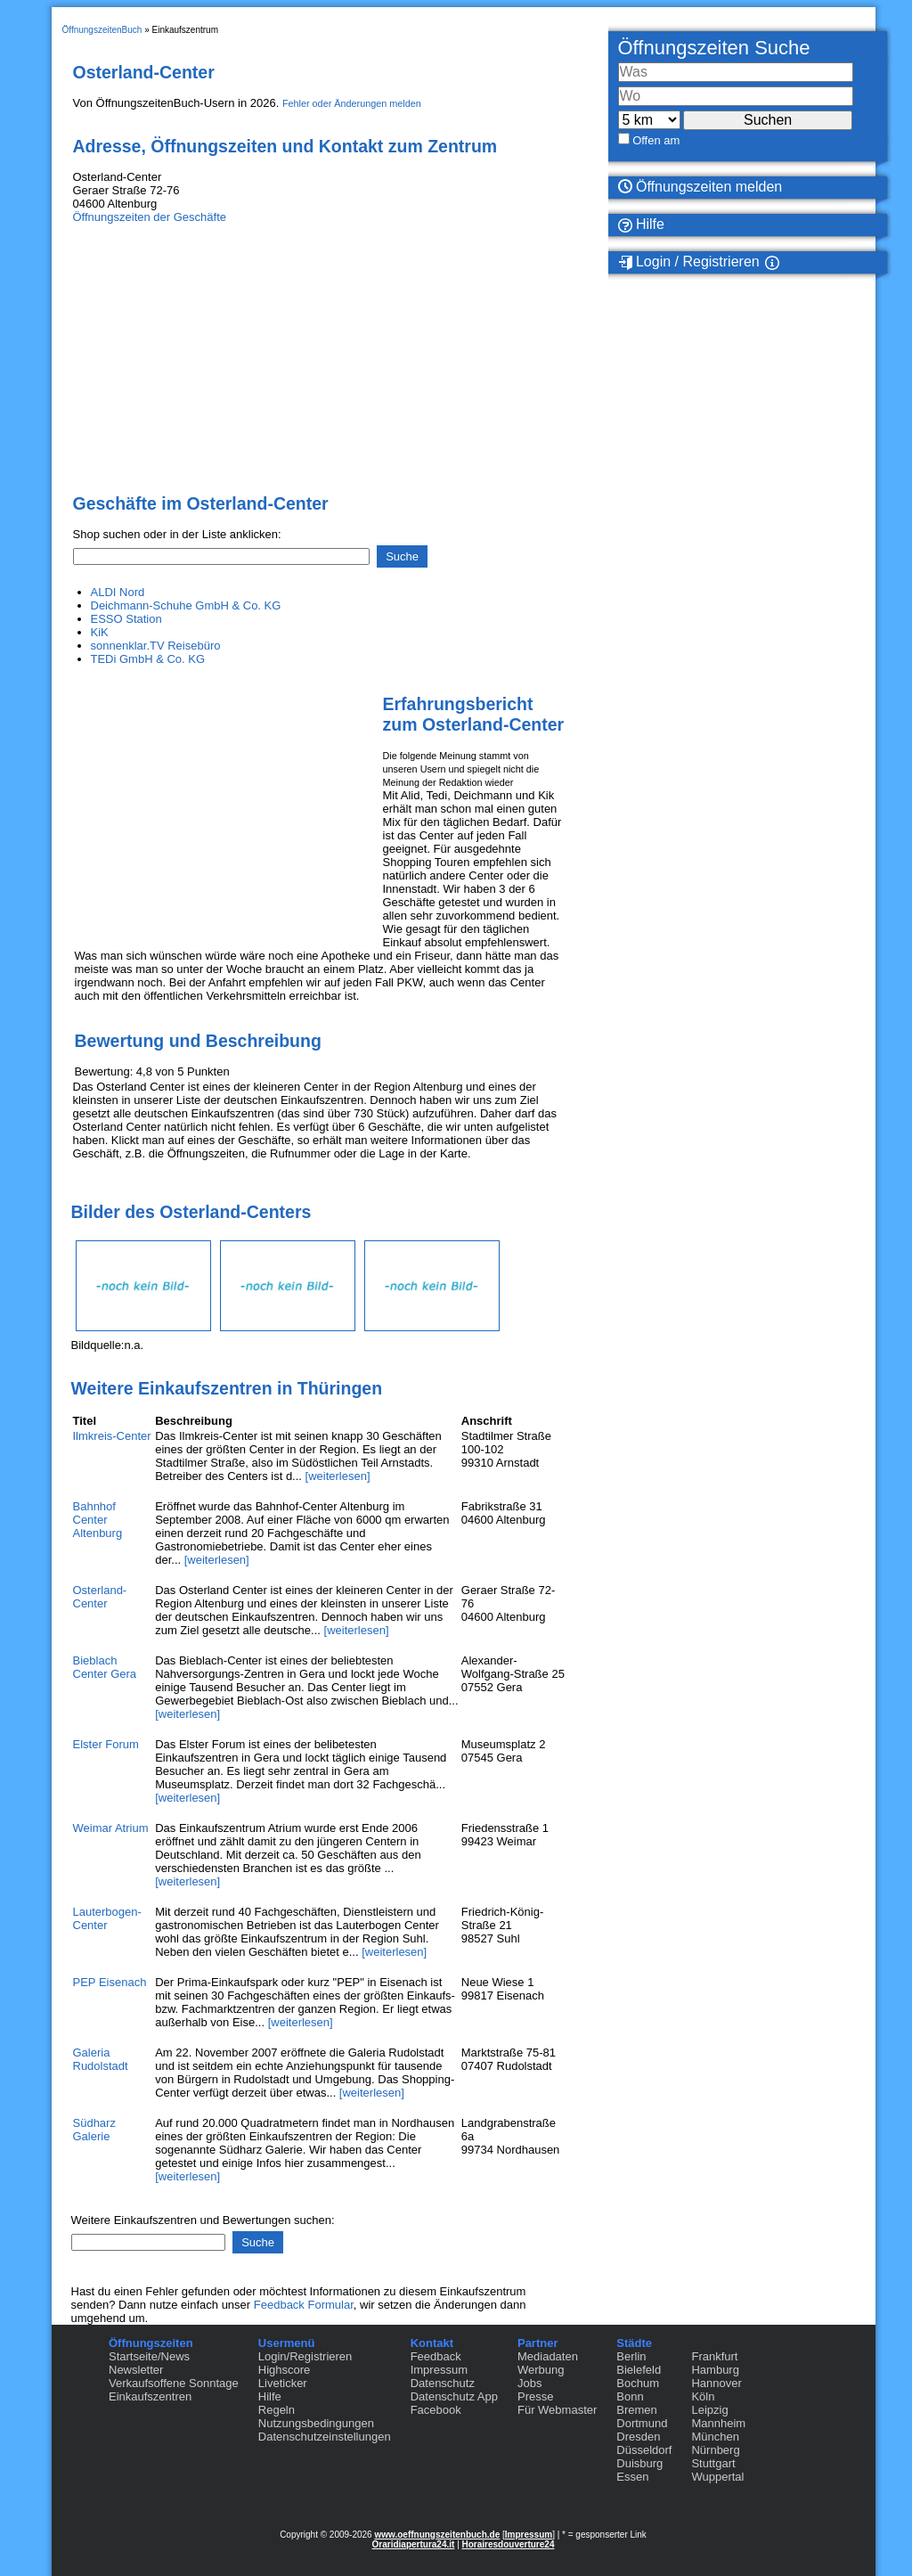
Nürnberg (715, 2450)
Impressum (439, 2369)
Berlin (631, 2356)
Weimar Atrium (111, 1828)
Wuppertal (717, 2476)
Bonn (629, 2396)
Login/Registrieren (305, 2356)
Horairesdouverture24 (508, 2544)
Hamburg (714, 2369)
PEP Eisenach (110, 1982)
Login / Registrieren (689, 262)
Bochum (637, 2383)
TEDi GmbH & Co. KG (148, 659)
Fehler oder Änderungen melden (351, 103)
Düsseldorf (644, 2450)
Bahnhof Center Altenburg (98, 1520)
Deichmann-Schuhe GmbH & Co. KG (186, 605)
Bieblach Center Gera (105, 1667)
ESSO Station (126, 619)
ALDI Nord (118, 592)
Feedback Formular (304, 2304)
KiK (100, 632)
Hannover (716, 2383)
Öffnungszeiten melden (700, 186)
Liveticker (282, 2383)
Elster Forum (106, 1744)
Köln (702, 2396)
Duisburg (639, 2463)
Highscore (284, 2369)
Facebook (436, 2410)
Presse (535, 2396)
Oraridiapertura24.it (413, 2544)
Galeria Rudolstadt (100, 2059)
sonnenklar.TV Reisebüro (156, 645)
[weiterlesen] (337, 1476)
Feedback (436, 2356)
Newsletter (136, 2369)
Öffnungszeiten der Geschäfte (149, 217)
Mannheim (718, 2423)
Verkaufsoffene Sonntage (174, 2383)
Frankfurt (714, 2356)
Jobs (529, 2383)
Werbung (541, 2369)
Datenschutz (443, 2383)
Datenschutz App (454, 2396)
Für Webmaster (557, 2410)
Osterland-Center (100, 1596)
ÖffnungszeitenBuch (102, 30)
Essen (632, 2476)
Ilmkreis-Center (112, 1436)
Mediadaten (547, 2356)
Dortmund (641, 2423)
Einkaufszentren (150, 2396)
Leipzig (709, 2410)
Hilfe (641, 225)
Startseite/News (149, 2356)
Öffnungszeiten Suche (714, 48)
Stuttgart (713, 2463)
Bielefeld (638, 2369)
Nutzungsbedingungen (316, 2423)
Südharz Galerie (94, 2129)
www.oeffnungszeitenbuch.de (437, 2534)
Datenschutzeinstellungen (324, 2436)
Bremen (636, 2410)
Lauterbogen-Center (107, 1918)
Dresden (638, 2436)
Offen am (656, 140)
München (714, 2436)
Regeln (276, 2410)
